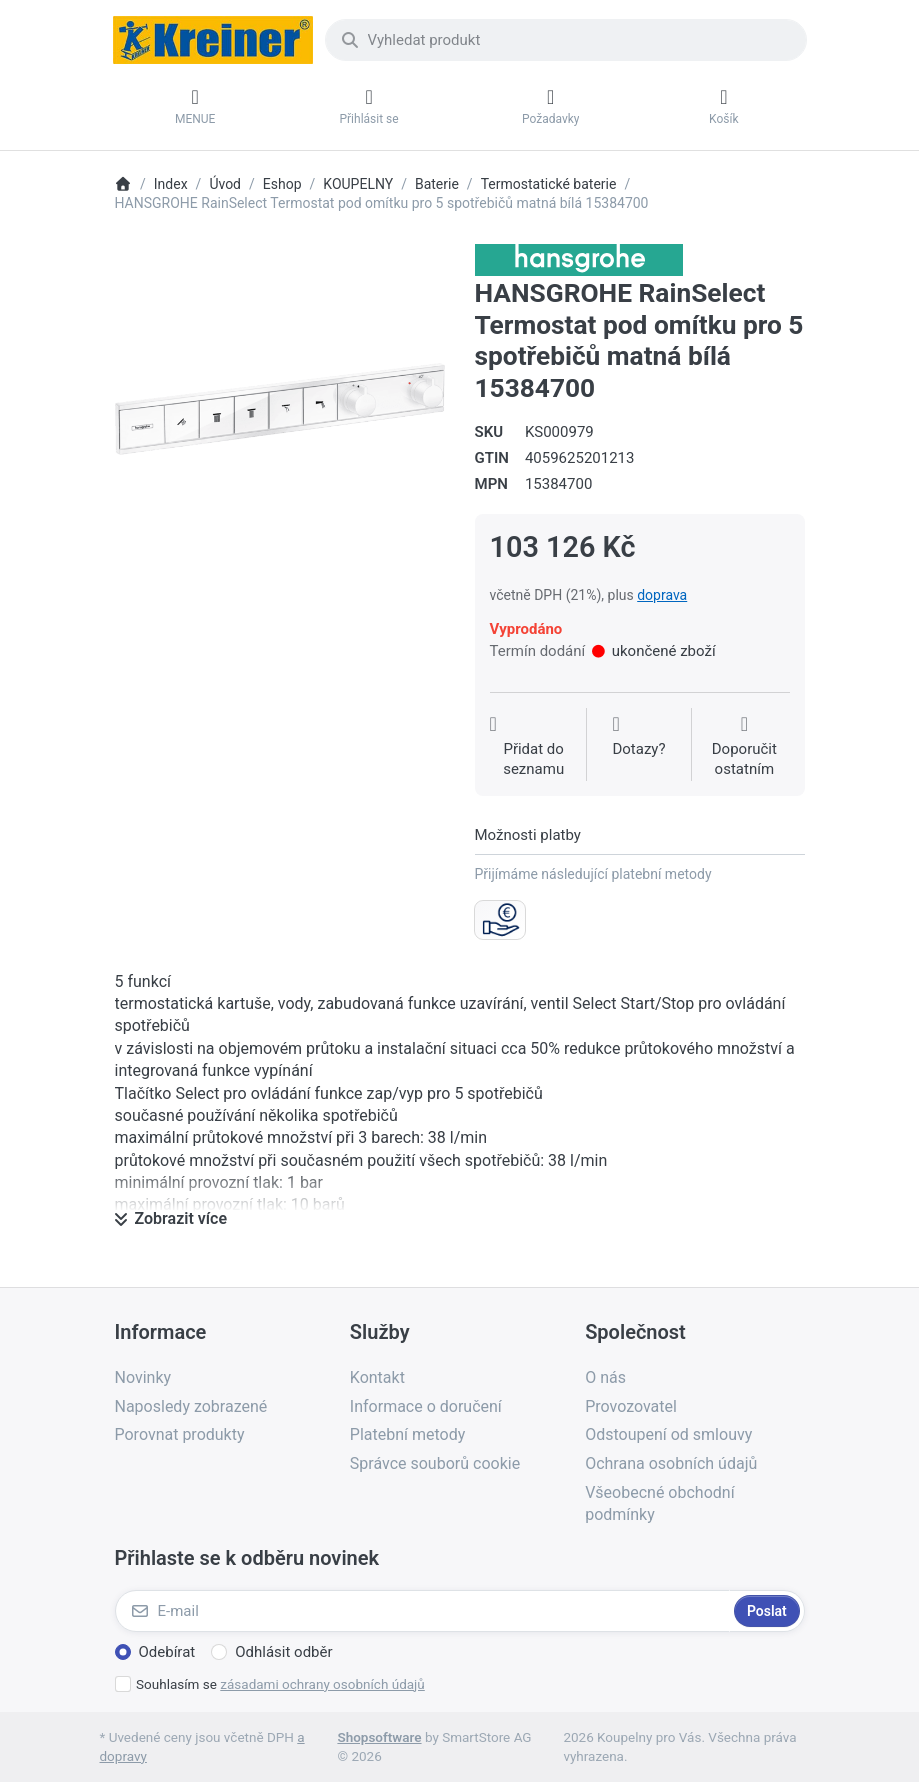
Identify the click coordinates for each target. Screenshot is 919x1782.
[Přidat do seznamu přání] (534, 746)
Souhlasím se (280, 1684)
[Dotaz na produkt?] (638, 746)
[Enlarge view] (280, 409)
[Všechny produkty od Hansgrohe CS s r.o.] (579, 259)
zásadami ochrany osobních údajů (322, 1684)
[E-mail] (423, 1611)
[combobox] (566, 40)
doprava (662, 595)
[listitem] (280, 409)
